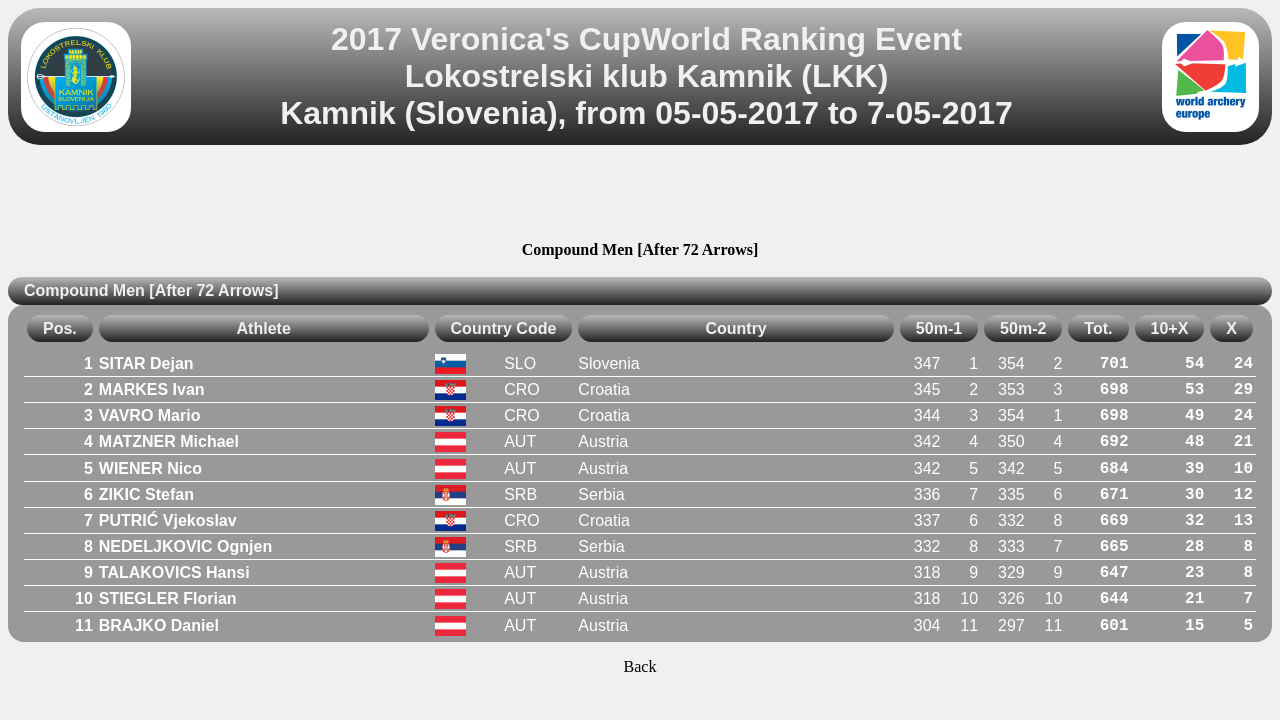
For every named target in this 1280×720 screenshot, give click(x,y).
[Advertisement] (640, 196)
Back (640, 666)
